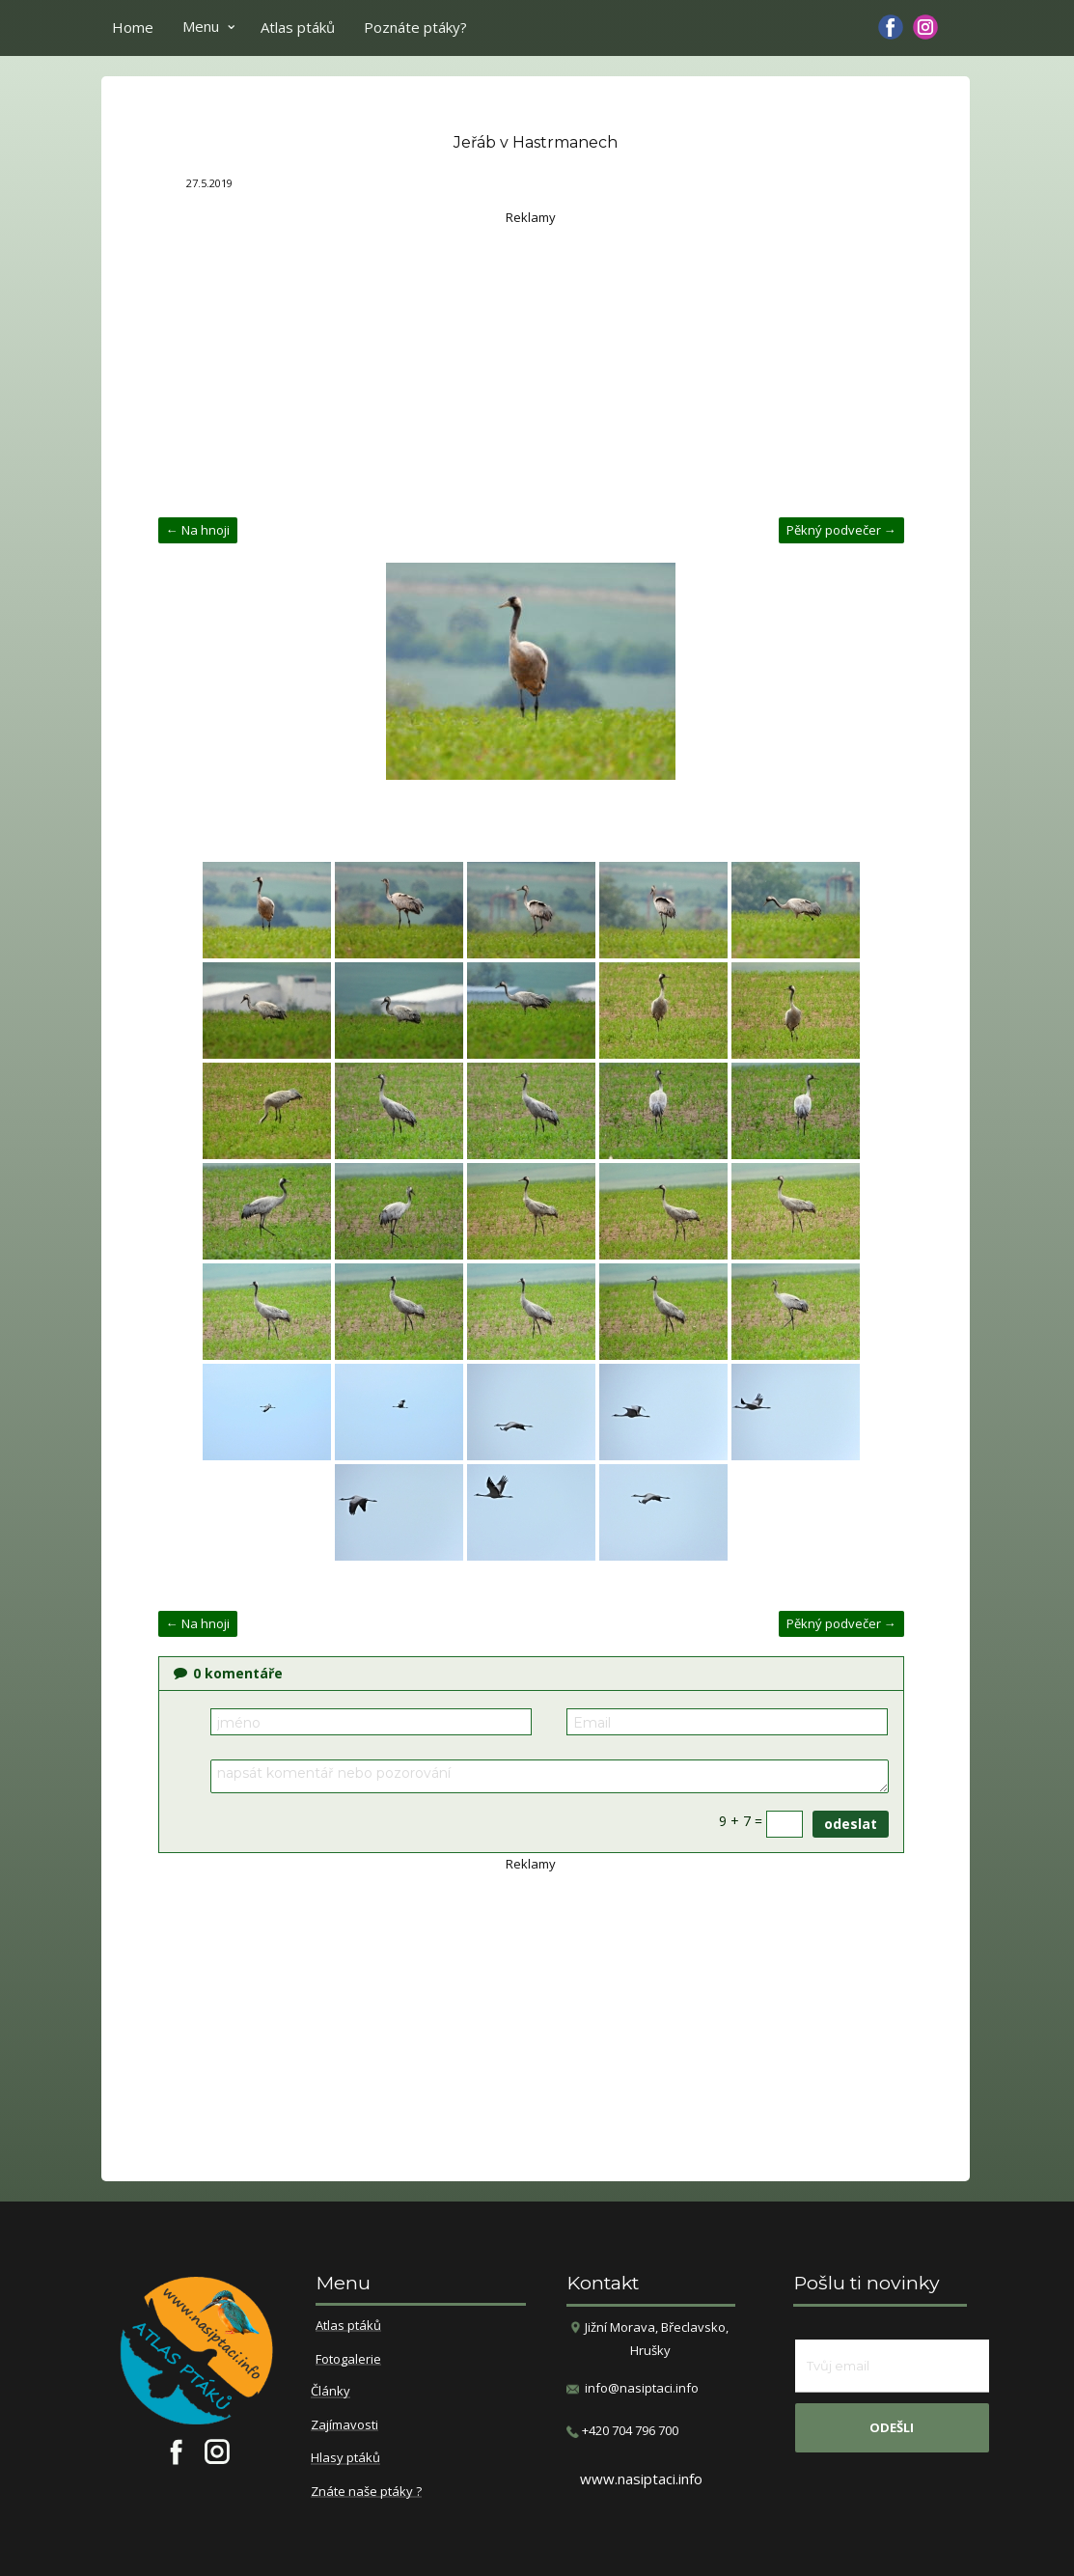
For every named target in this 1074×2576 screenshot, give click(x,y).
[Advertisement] (531, 363)
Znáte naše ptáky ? (366, 2492)
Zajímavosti (344, 2425)
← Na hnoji (198, 530)
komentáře (228, 1673)
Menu (200, 26)
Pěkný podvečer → (841, 530)
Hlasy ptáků (345, 2458)
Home (132, 27)
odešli (891, 2427)
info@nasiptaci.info (642, 2387)
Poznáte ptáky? (415, 27)
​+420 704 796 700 (622, 2431)
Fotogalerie (348, 2360)
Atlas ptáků (298, 27)
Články (330, 2391)
